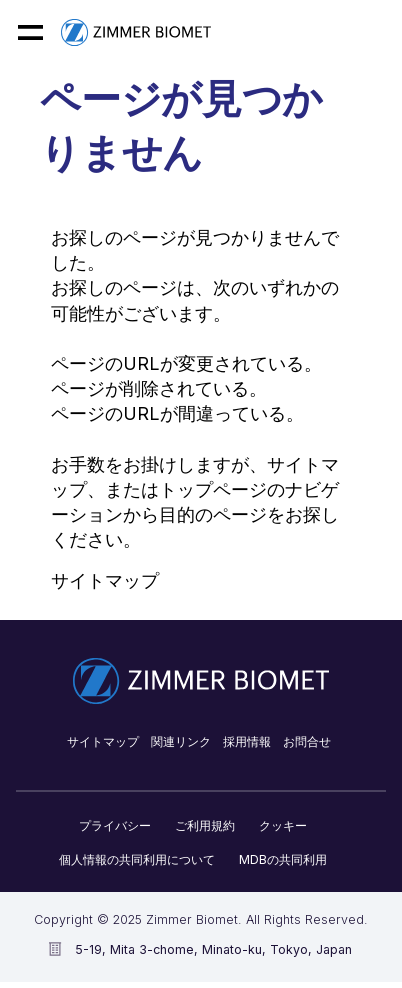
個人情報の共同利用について (137, 859)
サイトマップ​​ (103, 741)
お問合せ (307, 741)
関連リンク (181, 741)
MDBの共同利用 (283, 859)
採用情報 (247, 741)
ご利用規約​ (205, 825)
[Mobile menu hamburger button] (30, 32)
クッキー (283, 825)
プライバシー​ (115, 825)
